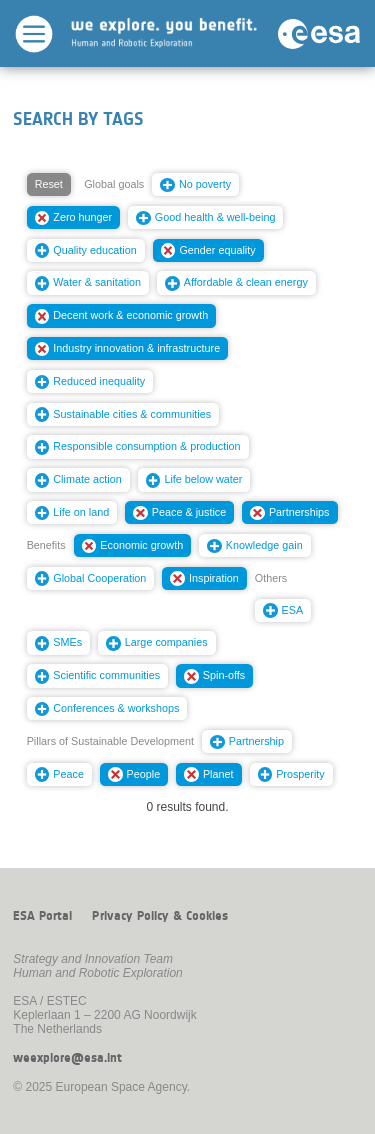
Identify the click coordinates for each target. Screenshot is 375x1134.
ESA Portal (42, 916)
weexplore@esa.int (67, 1058)
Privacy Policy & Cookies (160, 916)
